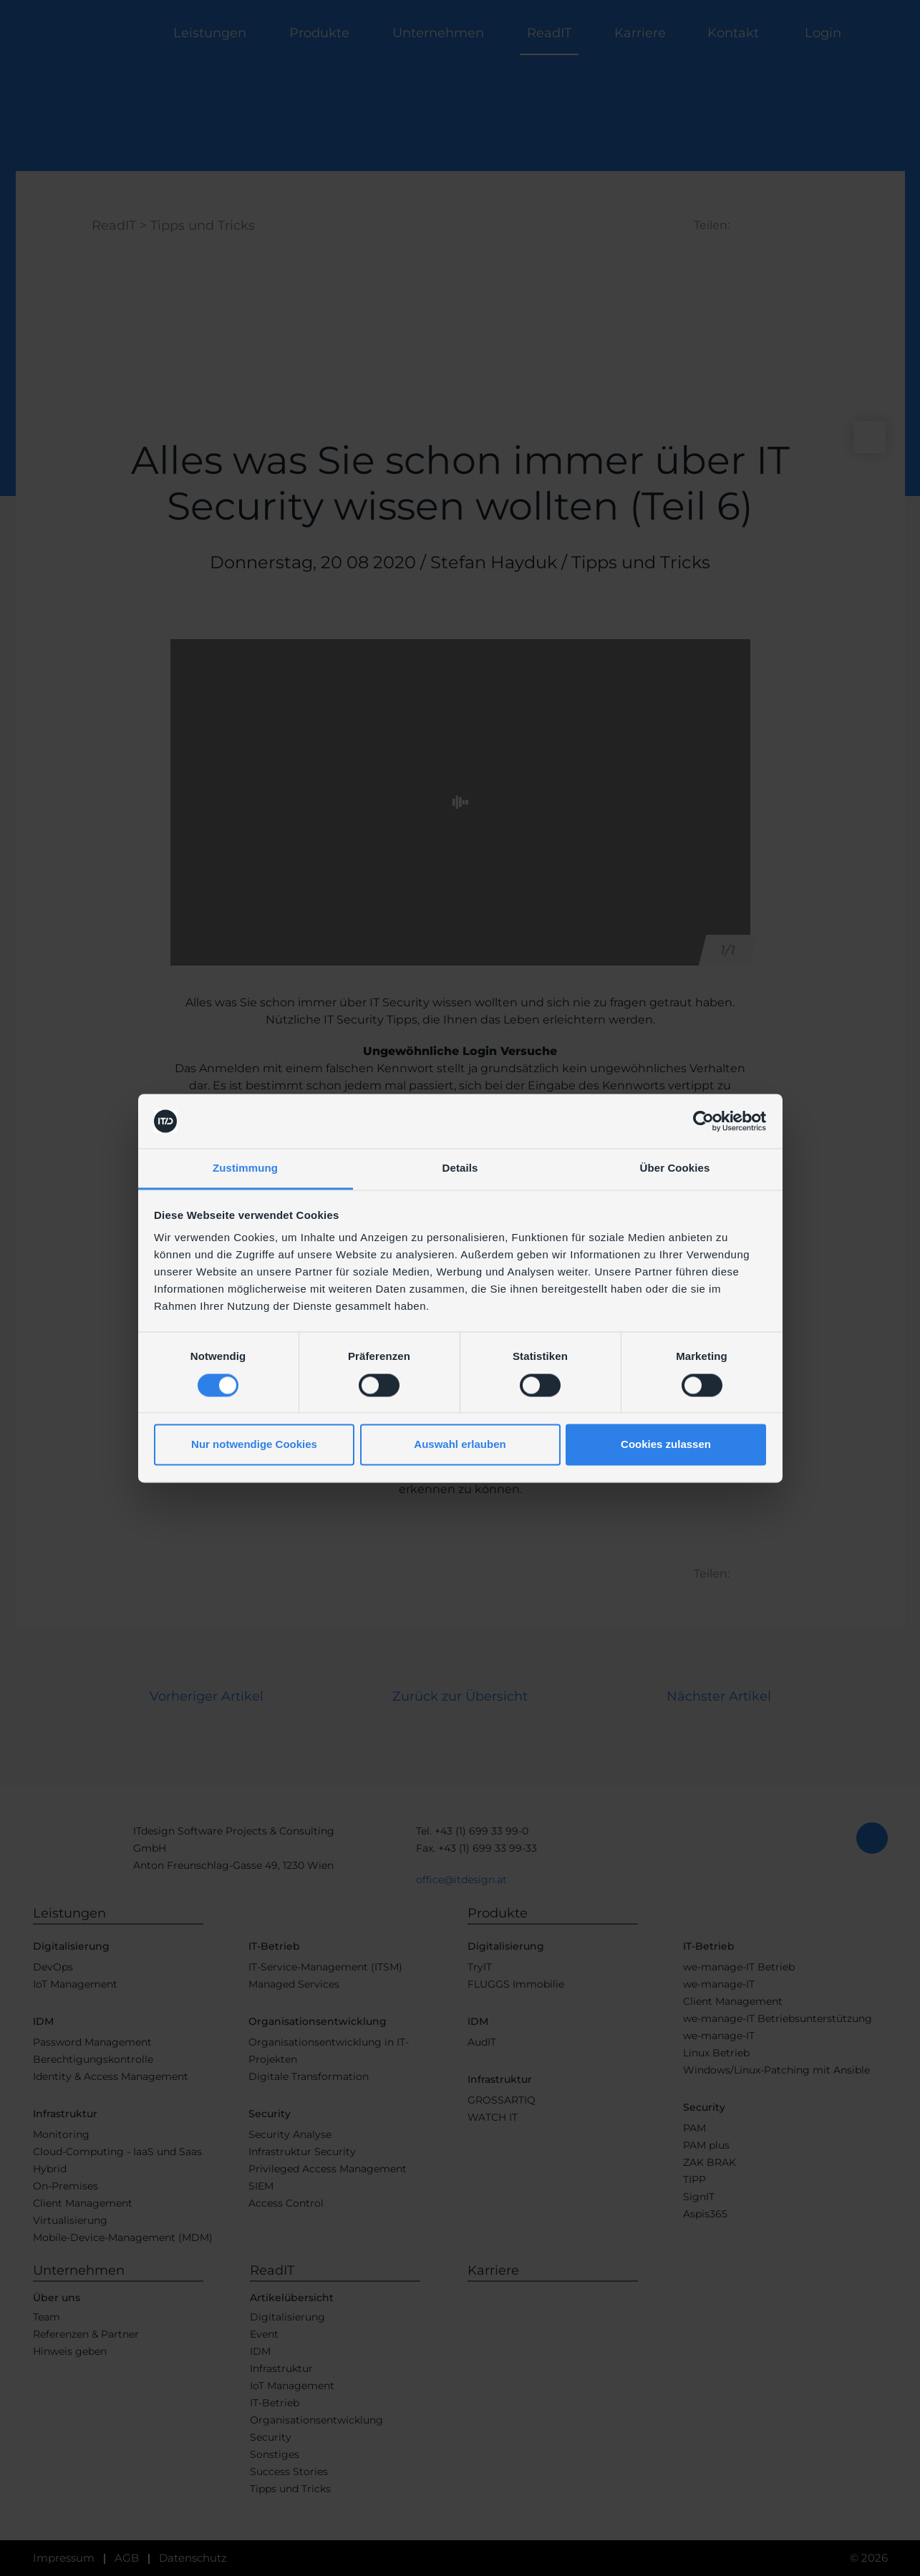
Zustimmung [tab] (245, 1168)
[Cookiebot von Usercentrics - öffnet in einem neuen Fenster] (703, 1121)
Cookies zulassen (666, 1445)
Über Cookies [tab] (675, 1168)
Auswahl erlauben (459, 1445)
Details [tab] (460, 1168)
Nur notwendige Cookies (254, 1445)
